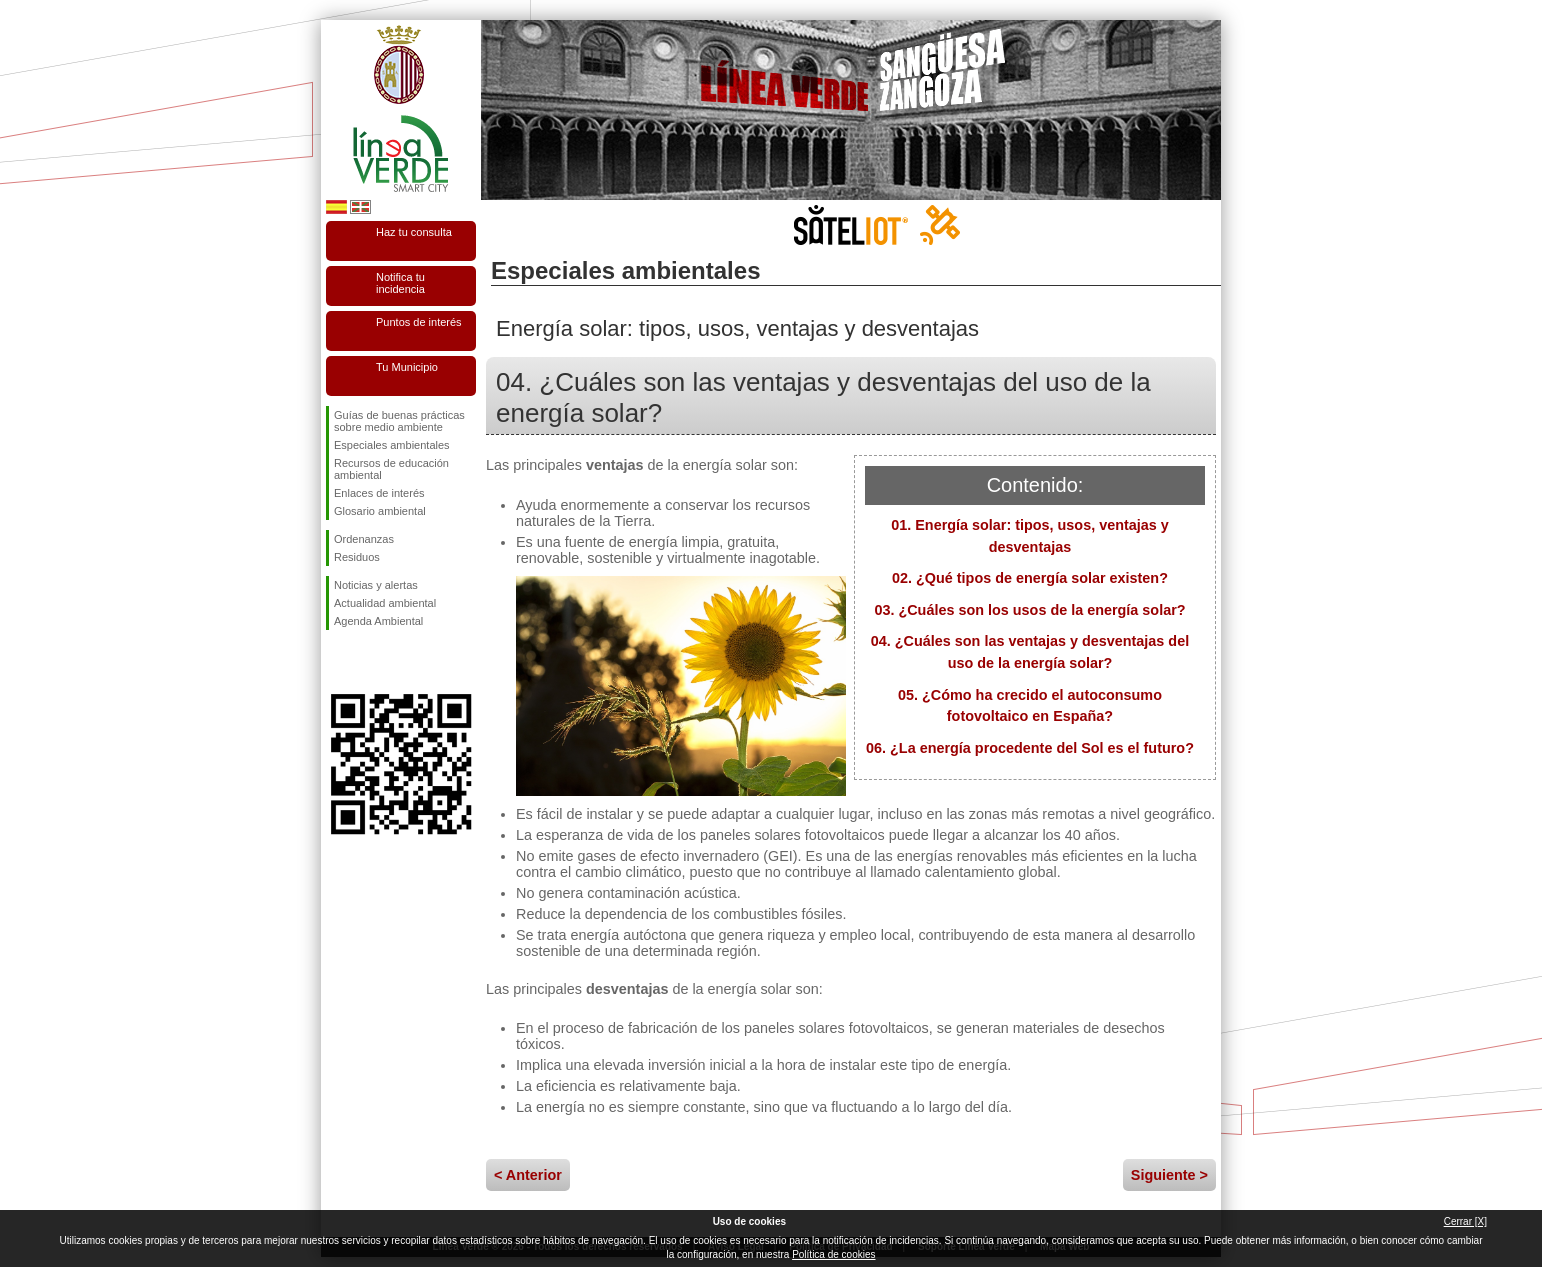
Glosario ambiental (380, 511)
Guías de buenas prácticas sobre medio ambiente (399, 421)
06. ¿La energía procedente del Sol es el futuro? (1030, 748)
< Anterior (528, 1175)
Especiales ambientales (392, 445)
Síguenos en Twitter (371, 662)
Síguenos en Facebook (338, 662)
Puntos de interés (419, 322)
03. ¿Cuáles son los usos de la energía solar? (1029, 610)
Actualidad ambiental (385, 603)
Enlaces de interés (379, 493)
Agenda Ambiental (378, 621)
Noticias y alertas (376, 585)
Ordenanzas (364, 539)
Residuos (357, 557)
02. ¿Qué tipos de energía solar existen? (1030, 578)
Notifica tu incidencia (400, 283)
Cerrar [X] (1465, 1221)
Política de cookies (833, 1254)
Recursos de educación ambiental (391, 469)
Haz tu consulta (414, 232)
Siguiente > (1169, 1175)
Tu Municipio (407, 367)
